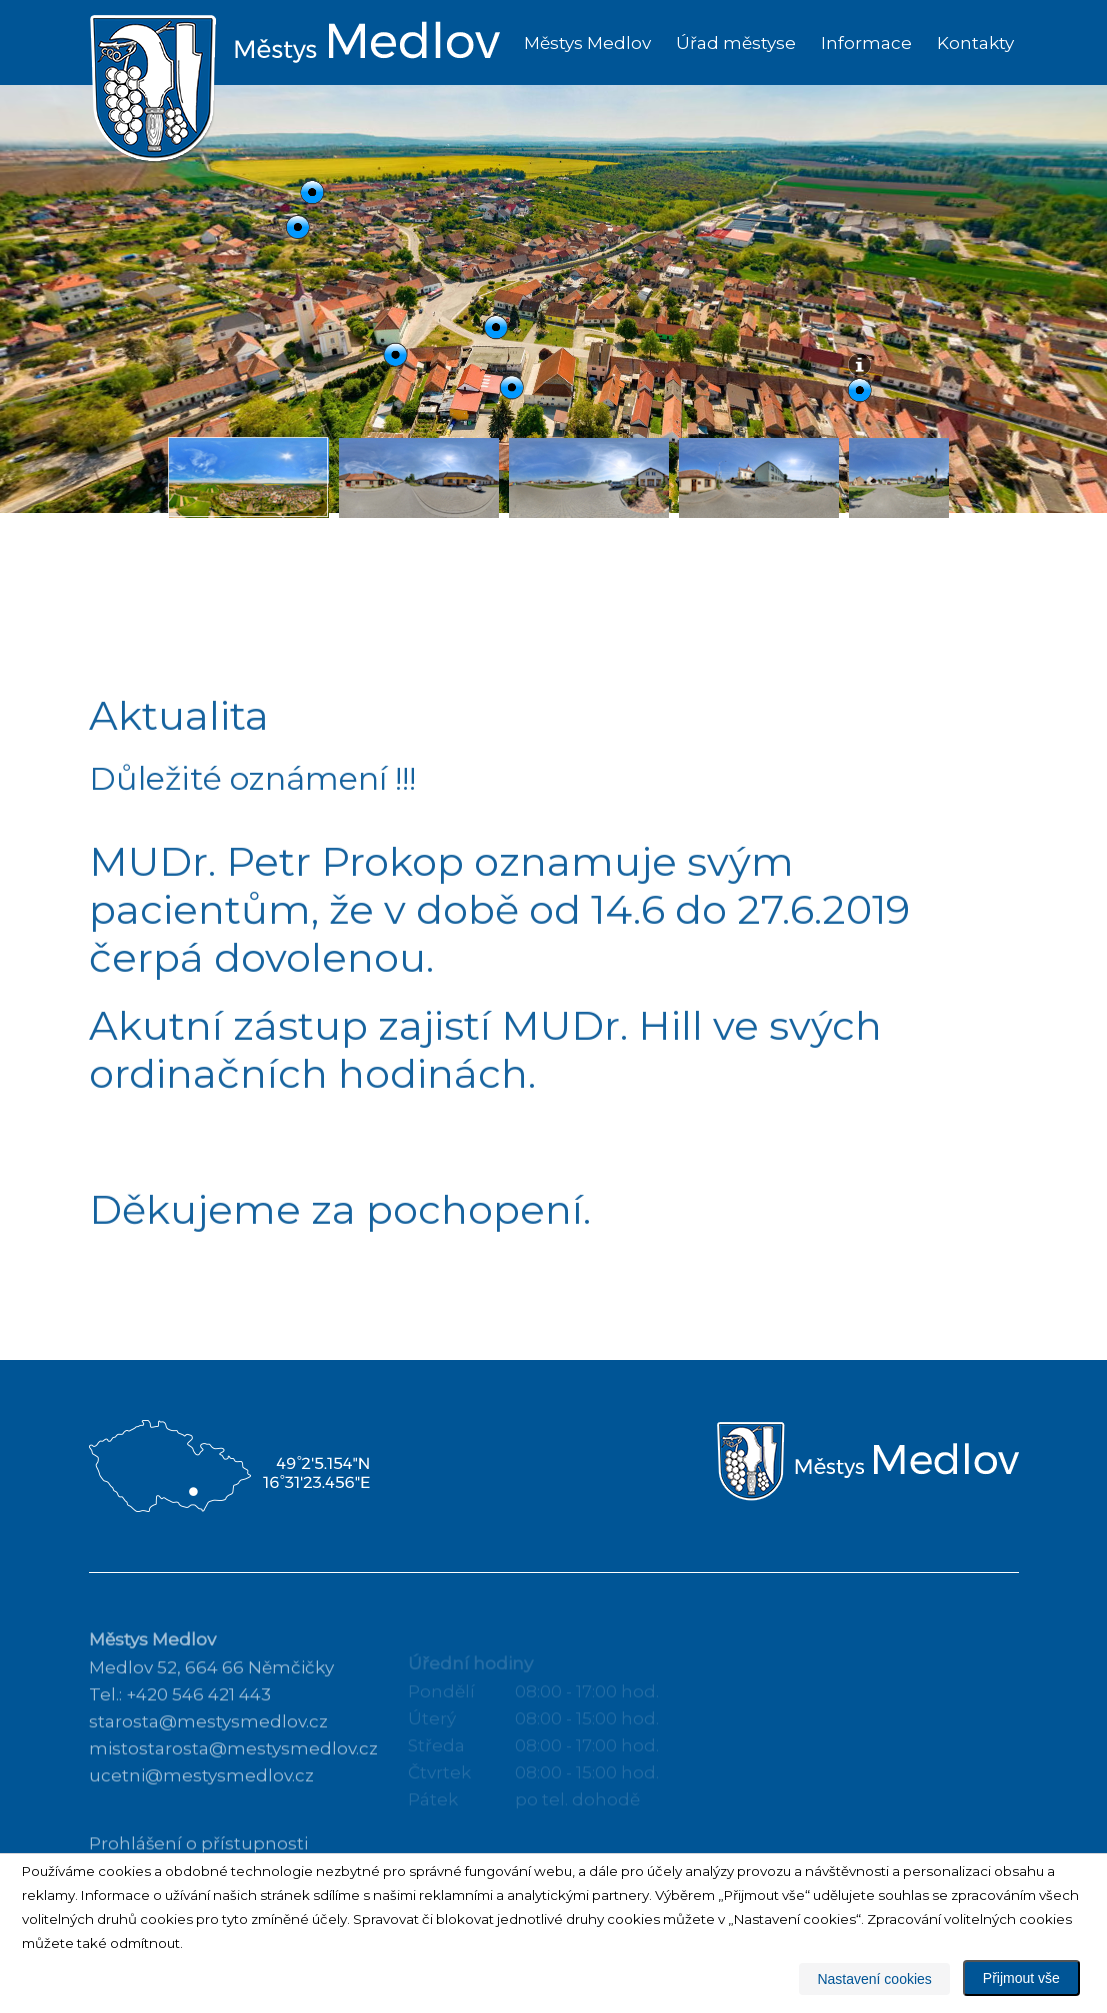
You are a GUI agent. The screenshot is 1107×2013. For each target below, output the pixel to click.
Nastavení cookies (874, 1979)
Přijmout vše (1021, 1978)
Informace (866, 43)
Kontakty (975, 43)
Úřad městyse (736, 43)
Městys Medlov (587, 43)
